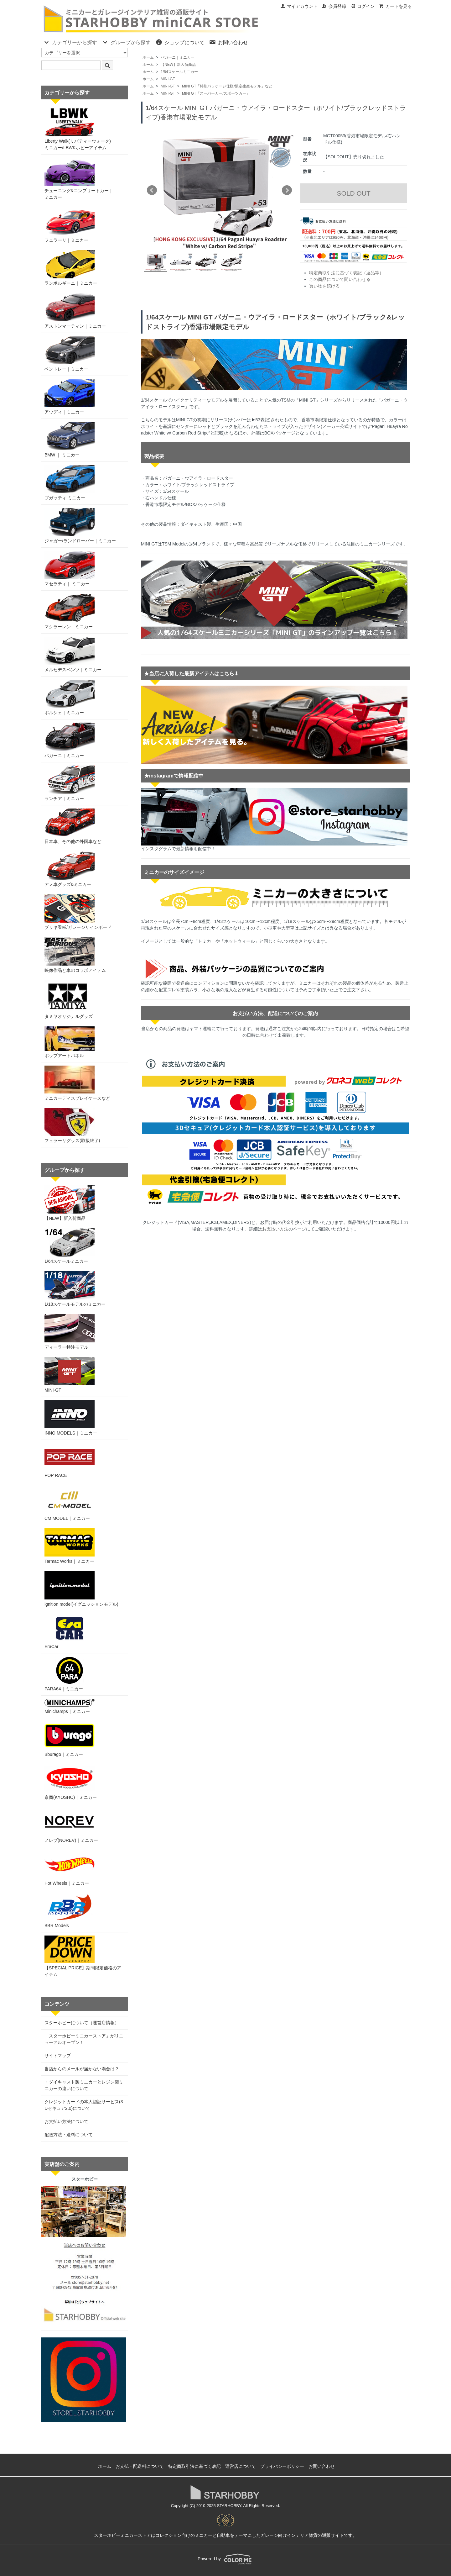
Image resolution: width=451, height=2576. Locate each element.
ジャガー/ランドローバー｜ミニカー (80, 525)
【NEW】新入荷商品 (178, 64)
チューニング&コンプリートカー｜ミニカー (78, 179)
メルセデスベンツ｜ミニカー (72, 654)
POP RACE (69, 1460)
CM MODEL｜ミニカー (69, 1503)
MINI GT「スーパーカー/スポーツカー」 (216, 93)
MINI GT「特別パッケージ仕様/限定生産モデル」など (227, 86)
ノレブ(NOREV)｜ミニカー (71, 1825)
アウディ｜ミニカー (69, 396)
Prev (152, 190)
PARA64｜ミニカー (69, 1674)
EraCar (69, 1631)
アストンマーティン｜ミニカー (75, 311)
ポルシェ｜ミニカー (69, 697)
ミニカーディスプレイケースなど (77, 1083)
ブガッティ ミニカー (69, 482)
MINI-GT (168, 79)
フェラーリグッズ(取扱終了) (72, 1125)
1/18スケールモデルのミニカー (75, 1289)
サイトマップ (57, 2055)
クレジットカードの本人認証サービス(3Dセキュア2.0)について (83, 2105)
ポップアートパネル (69, 1042)
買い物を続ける (324, 285)
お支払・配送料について (140, 2466)
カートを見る (395, 6)
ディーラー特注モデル (69, 1332)
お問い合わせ (228, 42)
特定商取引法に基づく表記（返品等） (346, 272)
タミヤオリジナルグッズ (68, 999)
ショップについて (180, 42)
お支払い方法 (275, 1228)
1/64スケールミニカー (179, 72)
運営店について (240, 2466)
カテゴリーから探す (70, 42)
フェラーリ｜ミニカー (69, 225)
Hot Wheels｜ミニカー (69, 1868)
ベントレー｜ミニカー (69, 353)
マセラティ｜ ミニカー (69, 568)
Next (287, 190)
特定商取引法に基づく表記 (194, 2466)
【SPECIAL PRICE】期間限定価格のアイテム (82, 1956)
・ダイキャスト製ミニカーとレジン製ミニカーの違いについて (83, 2085)
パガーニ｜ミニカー (177, 57)
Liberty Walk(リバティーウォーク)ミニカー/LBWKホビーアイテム (77, 129)
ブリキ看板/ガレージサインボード (77, 912)
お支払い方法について (66, 2121)
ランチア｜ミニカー (69, 783)
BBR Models (69, 1910)
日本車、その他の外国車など (72, 826)
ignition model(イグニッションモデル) (81, 1589)
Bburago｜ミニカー (69, 1739)
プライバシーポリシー (282, 2466)
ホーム (148, 57)
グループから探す (126, 42)
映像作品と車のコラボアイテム (75, 955)
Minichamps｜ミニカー (69, 1706)
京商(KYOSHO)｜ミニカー (70, 1782)
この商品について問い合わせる (340, 279)
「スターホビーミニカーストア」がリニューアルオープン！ (83, 2039)
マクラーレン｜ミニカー (69, 611)
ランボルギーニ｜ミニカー (70, 268)
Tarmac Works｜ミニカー (69, 1546)
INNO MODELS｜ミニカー (70, 1418)
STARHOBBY (229, 2505)
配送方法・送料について (68, 2134)
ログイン (362, 6)
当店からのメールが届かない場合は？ (81, 2068)
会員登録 (334, 6)
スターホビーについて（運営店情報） (81, 2022)
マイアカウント (299, 6)
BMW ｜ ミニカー (69, 439)
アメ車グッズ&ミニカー (69, 869)
